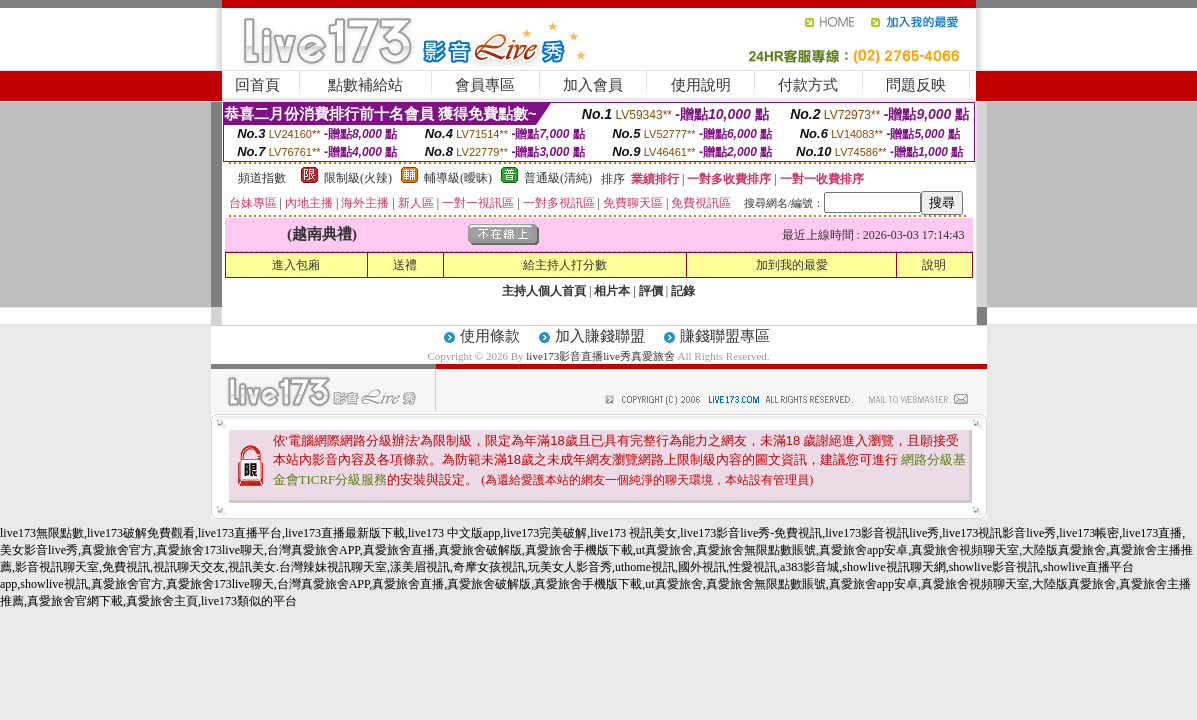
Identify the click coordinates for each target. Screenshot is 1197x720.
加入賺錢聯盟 (600, 336)
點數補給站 (365, 85)
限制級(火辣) (358, 178)
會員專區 (485, 85)
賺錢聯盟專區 (725, 336)
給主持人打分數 (565, 265)
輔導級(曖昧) (458, 178)
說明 (934, 265)
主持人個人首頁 (544, 291)
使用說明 (701, 85)
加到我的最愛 (792, 265)
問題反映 (916, 85)
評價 (651, 291)
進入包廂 (296, 265)
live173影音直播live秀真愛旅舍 (600, 356)
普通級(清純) (558, 178)
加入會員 (593, 85)
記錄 (683, 291)
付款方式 (808, 85)
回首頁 (257, 85)
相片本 (612, 291)
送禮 (405, 265)
